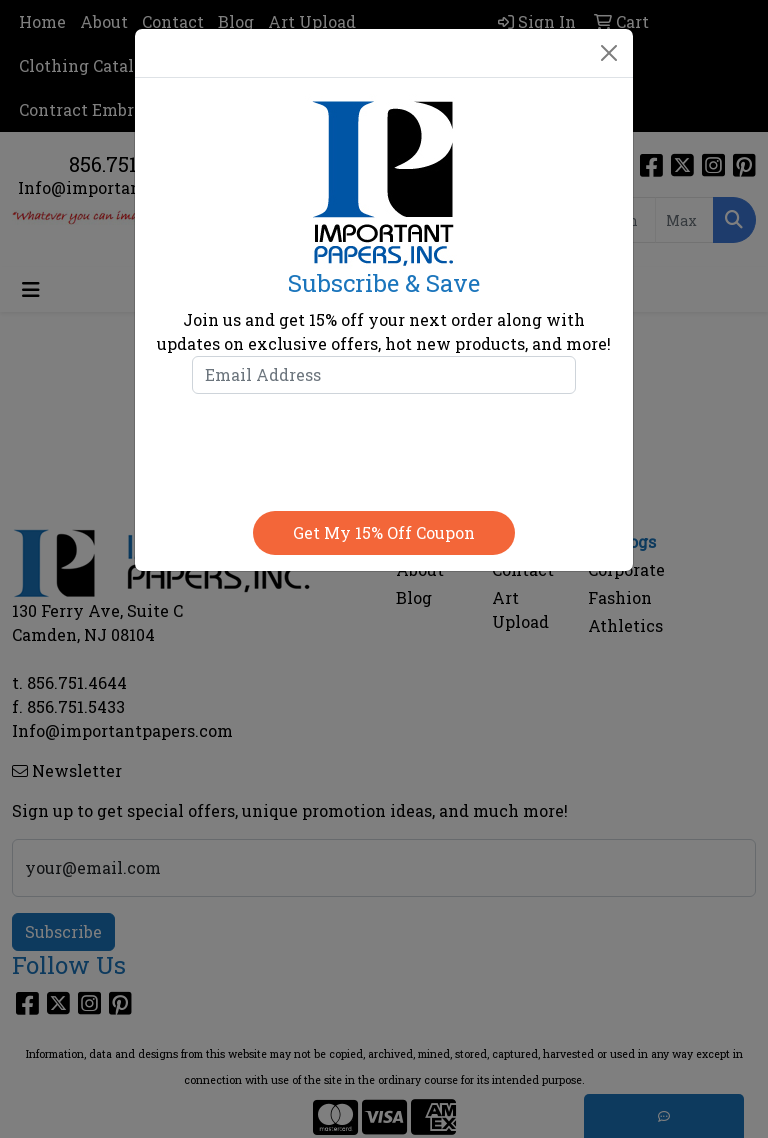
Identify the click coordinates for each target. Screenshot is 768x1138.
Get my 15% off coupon (384, 532)
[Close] (609, 53)
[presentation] (384, 448)
